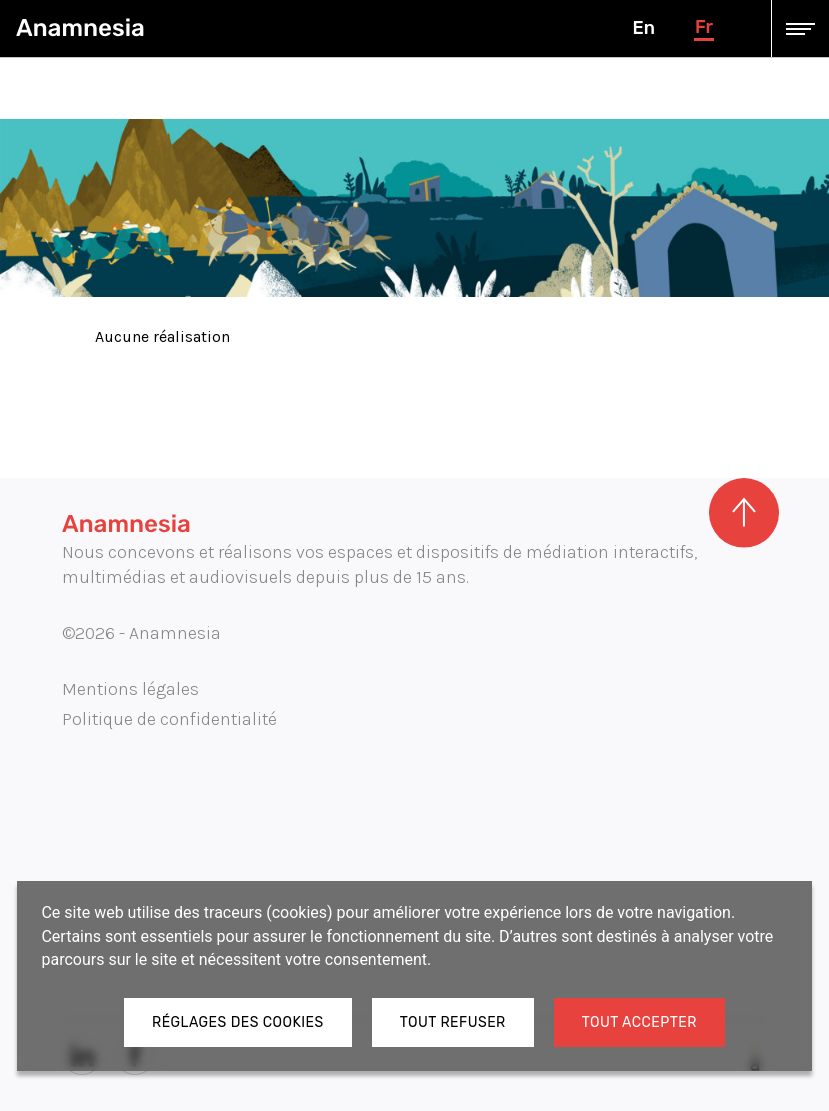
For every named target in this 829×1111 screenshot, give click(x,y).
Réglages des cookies (238, 1022)
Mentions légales (130, 689)
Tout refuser (453, 1022)
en (643, 28)
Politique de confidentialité (169, 719)
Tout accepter (639, 1022)
